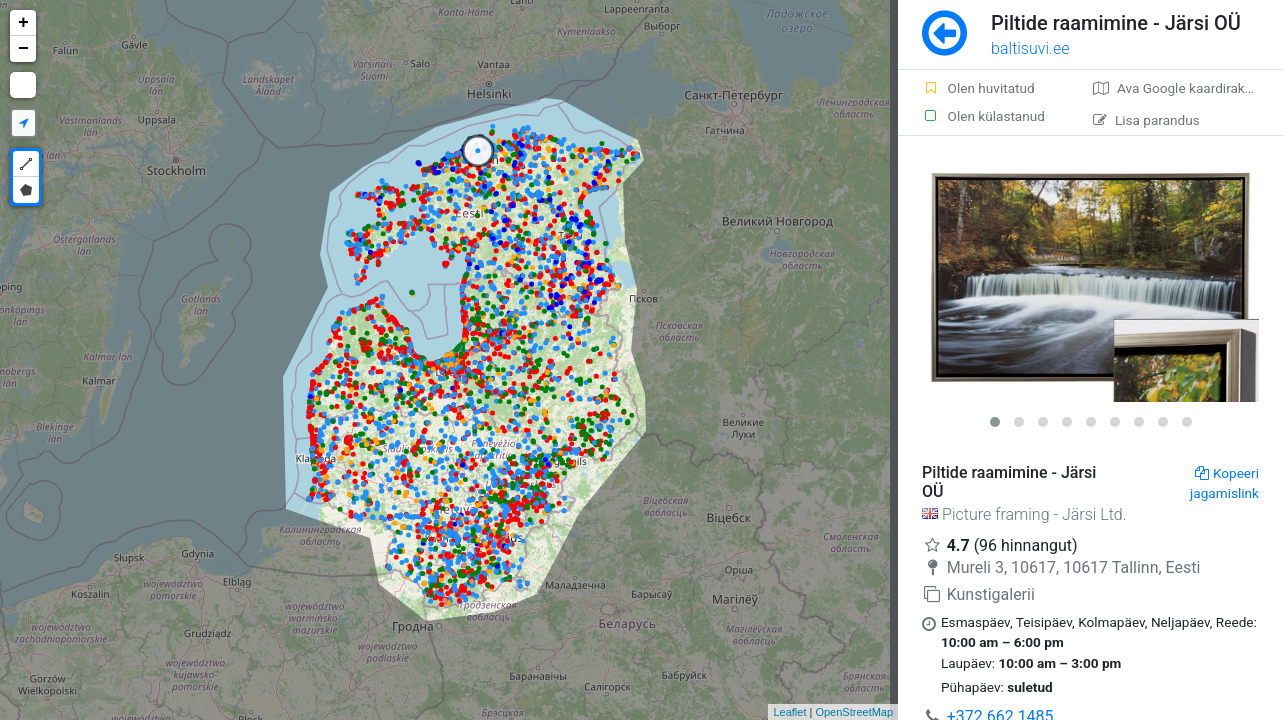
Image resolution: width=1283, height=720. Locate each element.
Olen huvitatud (978, 88)
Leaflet (789, 712)
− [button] (23, 49)
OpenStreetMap (854, 712)
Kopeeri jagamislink (1224, 483)
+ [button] (23, 23)
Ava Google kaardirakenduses (1188, 88)
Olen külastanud (983, 116)
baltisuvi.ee (1030, 48)
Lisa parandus (1146, 120)
